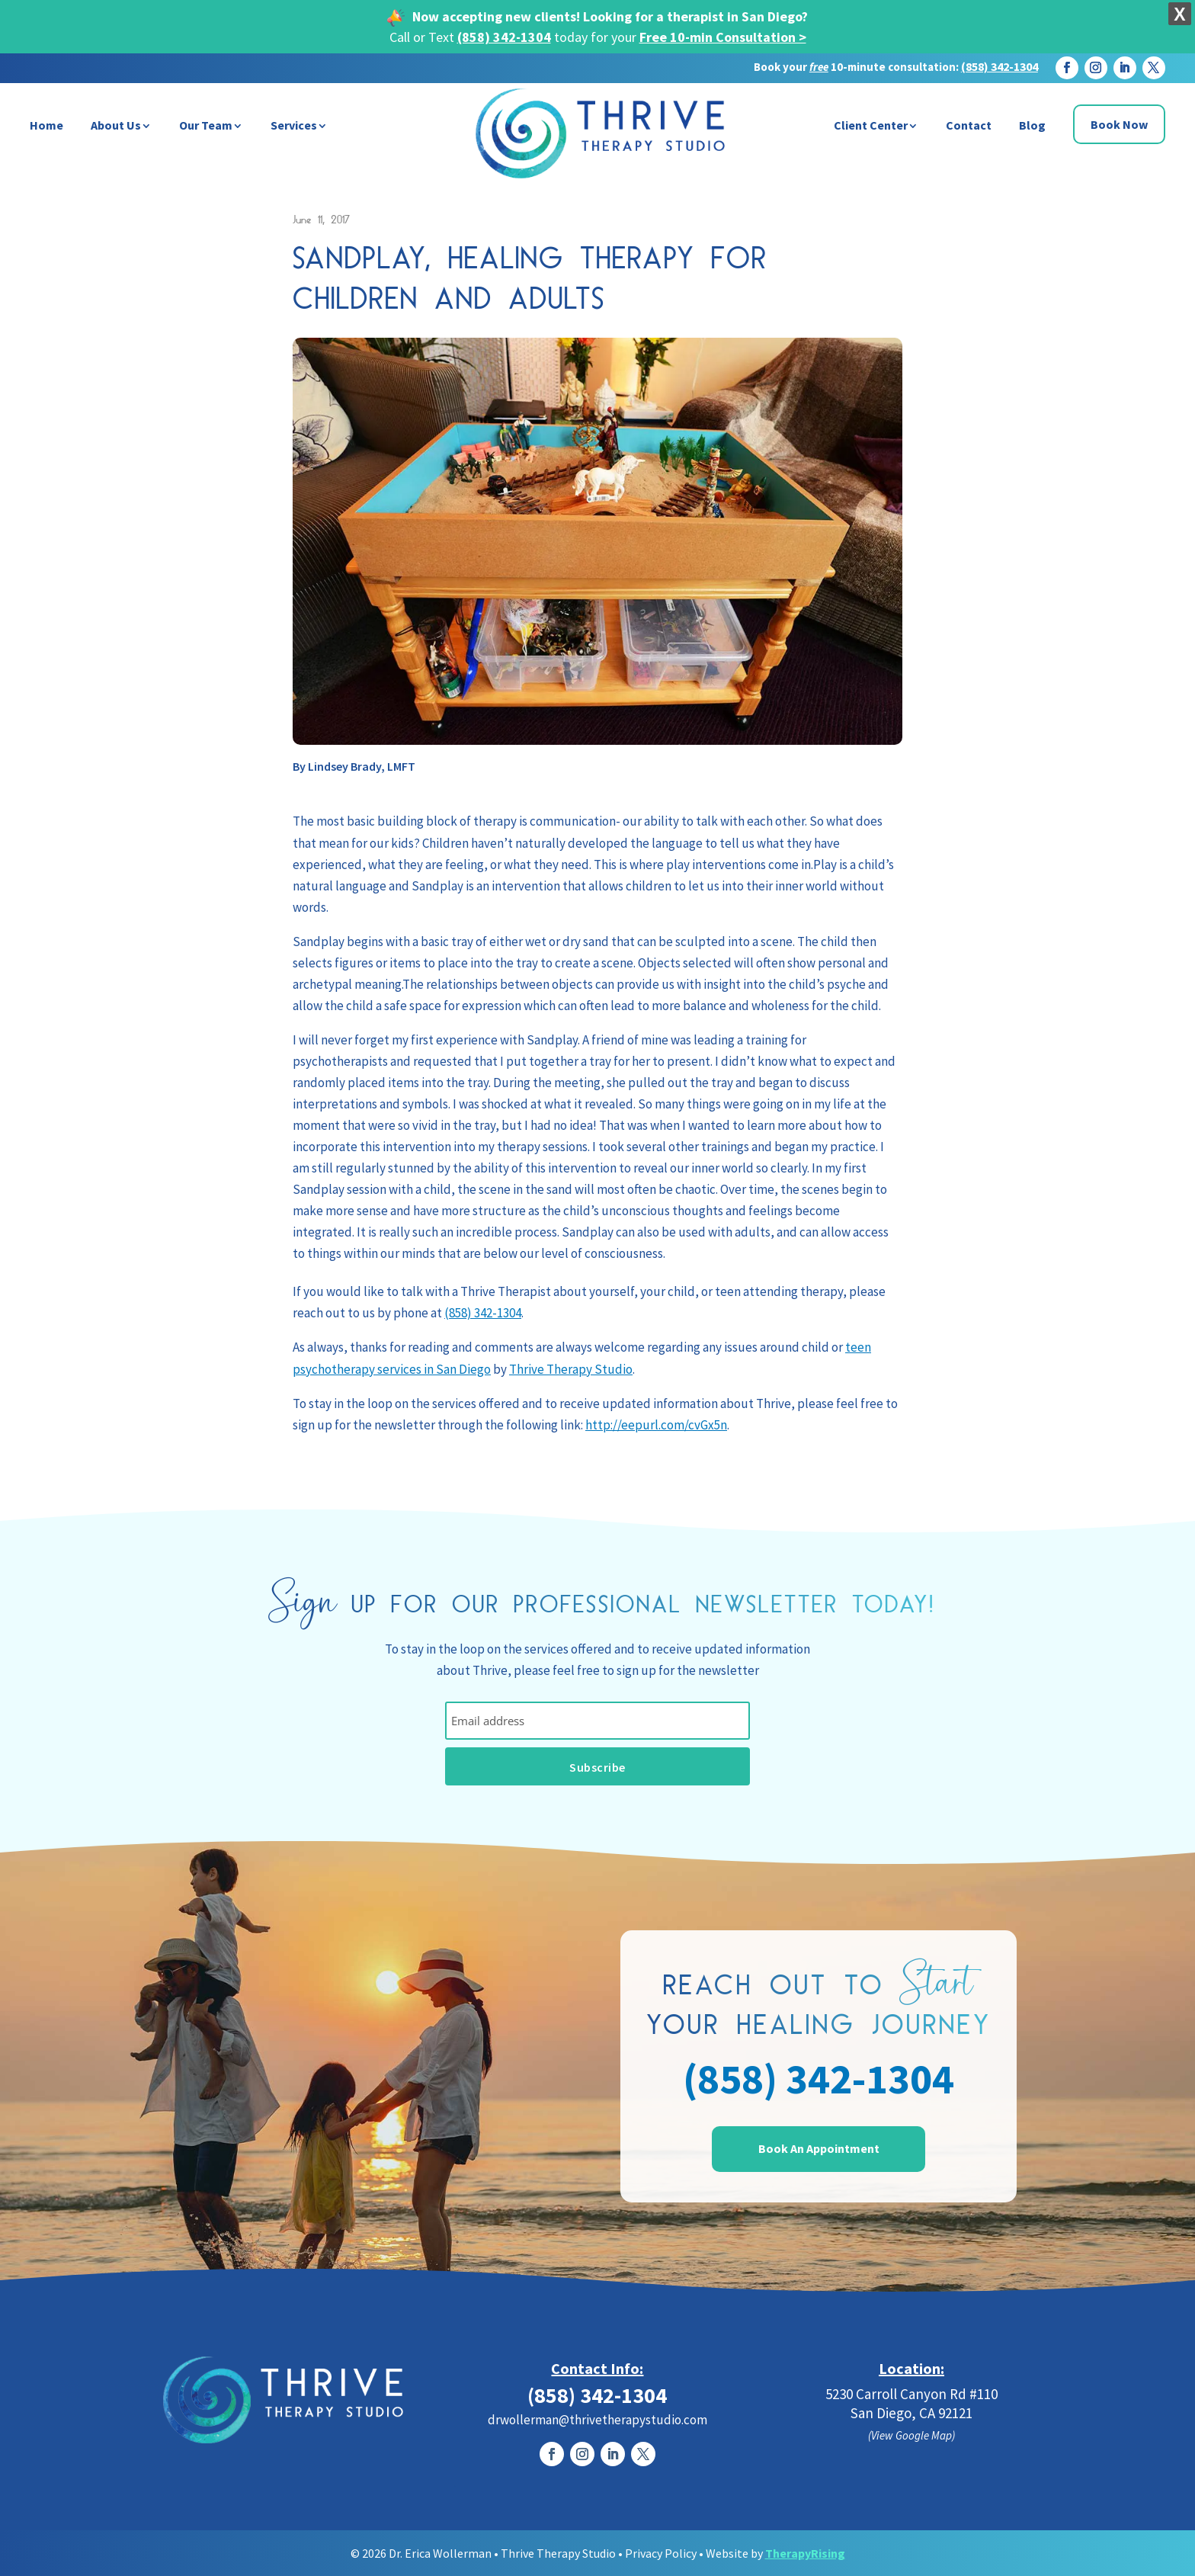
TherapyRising (805, 2553)
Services (294, 125)
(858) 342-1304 (504, 37)
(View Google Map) (911, 2435)
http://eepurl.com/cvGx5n (656, 1424)
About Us (116, 125)
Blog (1032, 125)
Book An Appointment (818, 2148)
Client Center (871, 125)
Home (46, 125)
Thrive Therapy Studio (571, 1369)
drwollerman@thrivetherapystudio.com (597, 2419)
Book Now (1119, 124)
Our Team (205, 125)
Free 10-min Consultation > (722, 37)
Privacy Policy (661, 2553)
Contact (969, 125)
